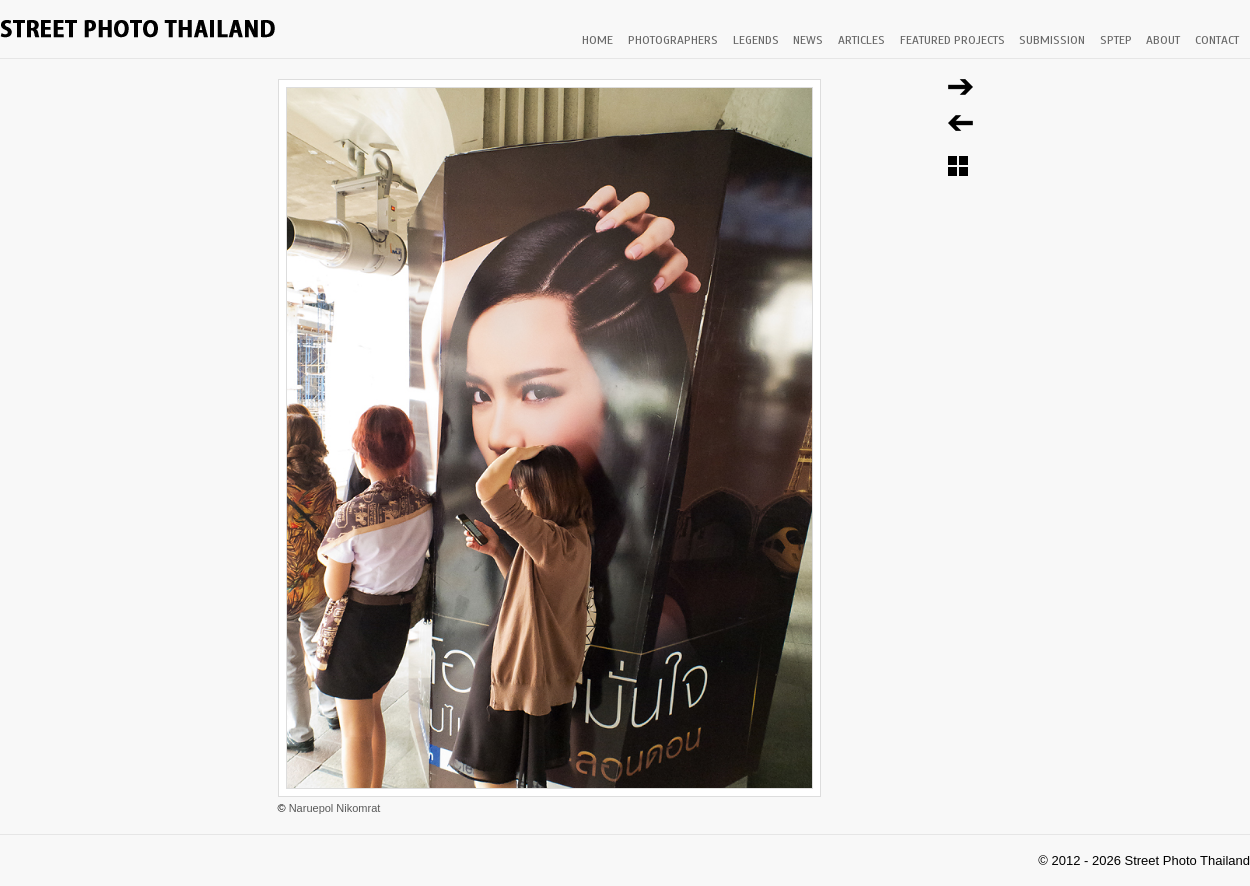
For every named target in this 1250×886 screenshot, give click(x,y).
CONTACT (1217, 40)
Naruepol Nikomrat (335, 808)
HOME (597, 40)
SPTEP (1116, 40)
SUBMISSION (1052, 40)
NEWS (808, 40)
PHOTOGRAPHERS (673, 40)
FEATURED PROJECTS (952, 40)
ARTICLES (861, 40)
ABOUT (1163, 40)
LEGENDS (756, 40)
